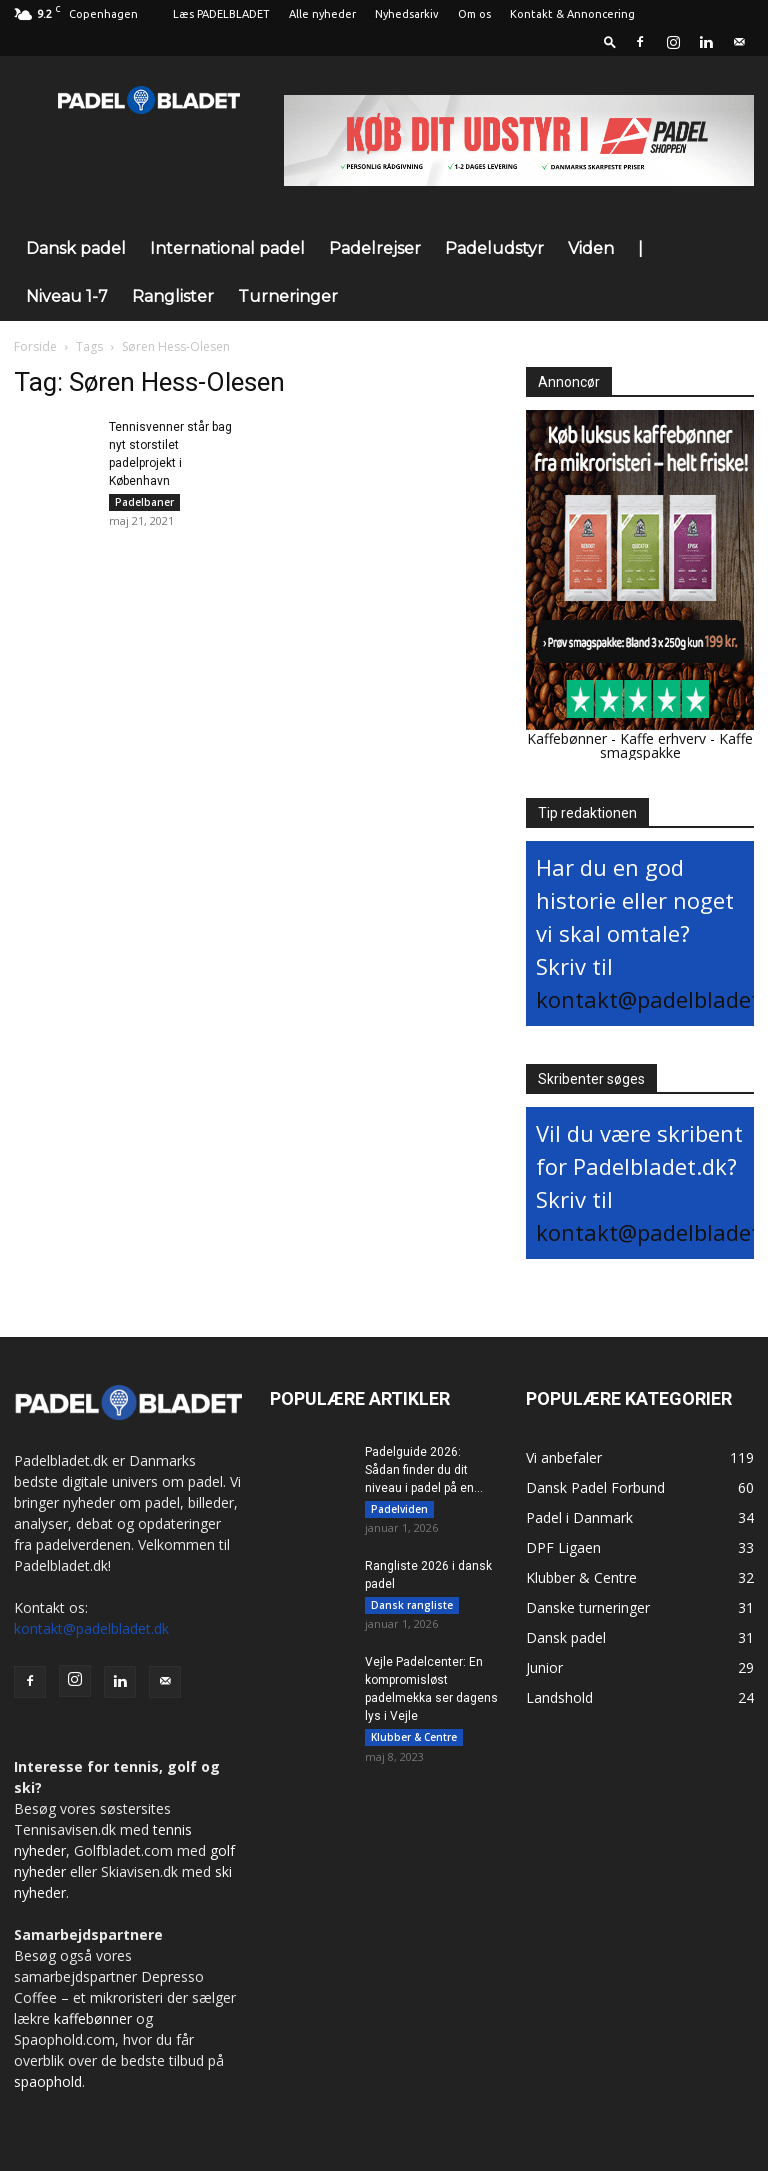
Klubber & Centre (414, 1743)
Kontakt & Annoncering (572, 14)
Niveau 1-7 (67, 296)
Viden (591, 248)
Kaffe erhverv (663, 738)
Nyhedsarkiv (407, 14)
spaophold (48, 2081)
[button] (610, 41)
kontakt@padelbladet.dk (91, 1628)
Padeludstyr (494, 248)
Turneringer (288, 296)
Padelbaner (144, 502)
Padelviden (399, 1509)
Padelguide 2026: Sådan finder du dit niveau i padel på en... (424, 1470)
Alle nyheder (322, 14)
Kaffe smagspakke (677, 745)
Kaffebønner (567, 738)
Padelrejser (375, 248)
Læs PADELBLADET (221, 14)
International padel (227, 248)
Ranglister (173, 296)
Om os (474, 14)
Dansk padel (76, 248)
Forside (35, 346)
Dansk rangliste (412, 1608)
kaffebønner (93, 2018)
